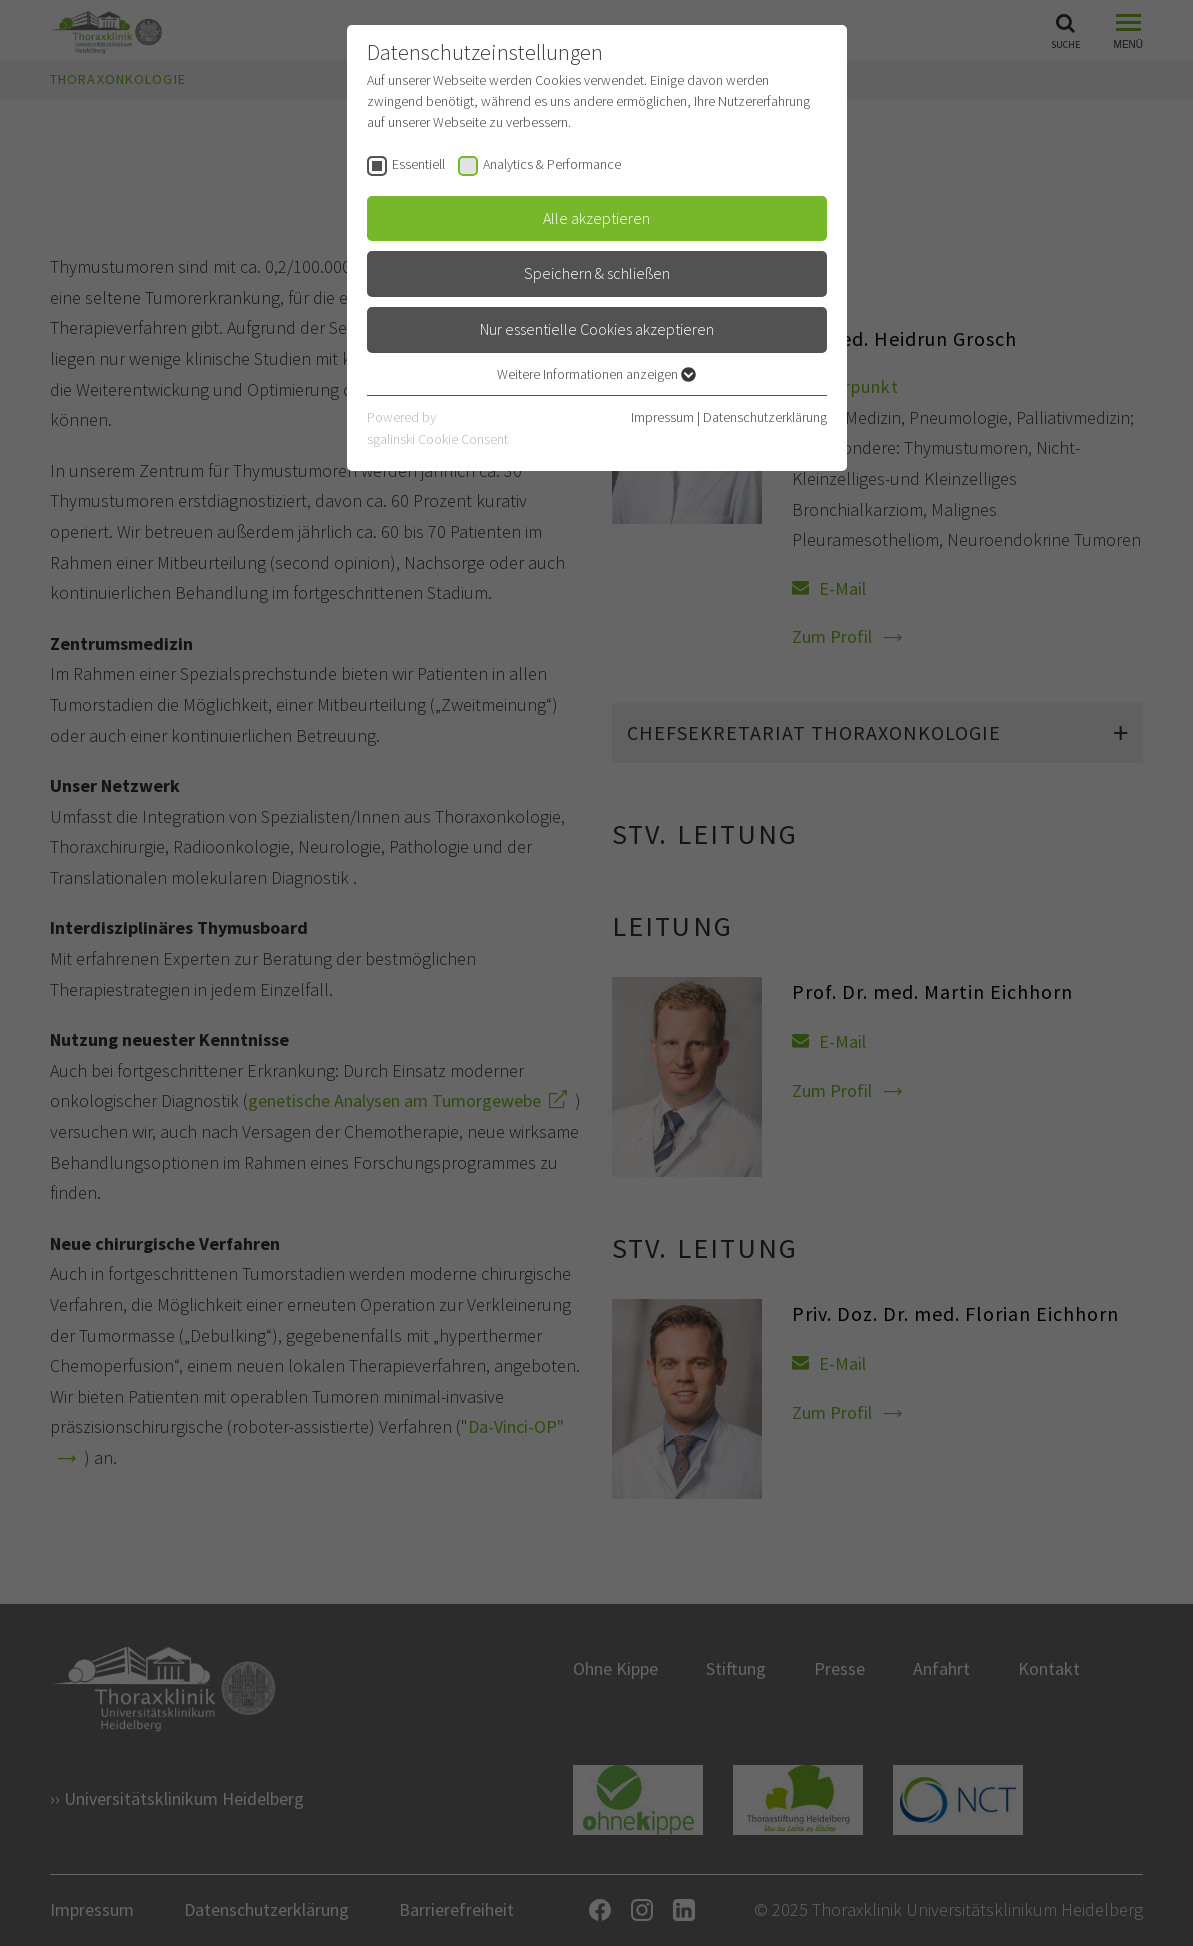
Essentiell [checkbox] (418, 164)
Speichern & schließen (597, 273)
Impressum (662, 417)
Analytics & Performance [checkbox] (552, 164)
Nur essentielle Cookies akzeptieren (597, 329)
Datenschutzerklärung (765, 417)
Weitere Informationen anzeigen (596, 374)
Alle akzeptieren (596, 218)
